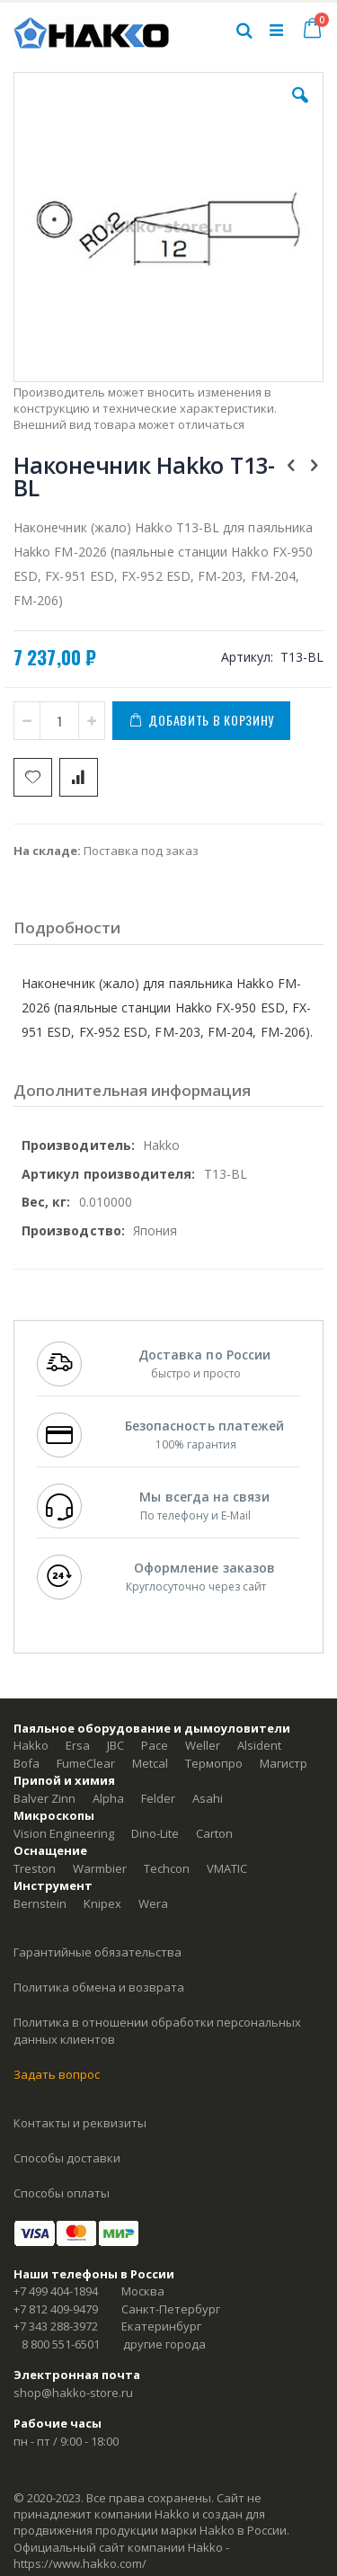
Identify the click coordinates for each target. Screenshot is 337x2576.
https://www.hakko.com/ (79, 2563)
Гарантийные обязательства (97, 1952)
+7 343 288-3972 (55, 2326)
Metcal (150, 1763)
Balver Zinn (44, 1798)
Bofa (26, 1763)
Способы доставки (66, 2158)
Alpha (108, 1798)
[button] (300, 109)
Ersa (78, 1745)
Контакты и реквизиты (79, 2123)
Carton (214, 1833)
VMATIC (227, 1868)
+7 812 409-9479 (55, 2309)
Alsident (259, 1745)
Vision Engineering (63, 1833)
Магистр (283, 1763)
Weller (202, 1745)
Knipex (102, 1903)
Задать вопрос (56, 2074)
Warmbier (100, 1868)
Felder (158, 1798)
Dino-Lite (155, 1833)
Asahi (207, 1798)
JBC (115, 1745)
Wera (153, 1903)
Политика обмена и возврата (98, 1987)
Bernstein (40, 1903)
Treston (34, 1868)
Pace (154, 1745)
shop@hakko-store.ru (73, 2392)
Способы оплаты (61, 2193)
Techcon (167, 1868)
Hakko (31, 1745)
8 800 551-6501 (61, 2344)
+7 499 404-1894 (55, 2291)
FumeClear (86, 1763)
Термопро (214, 1763)
